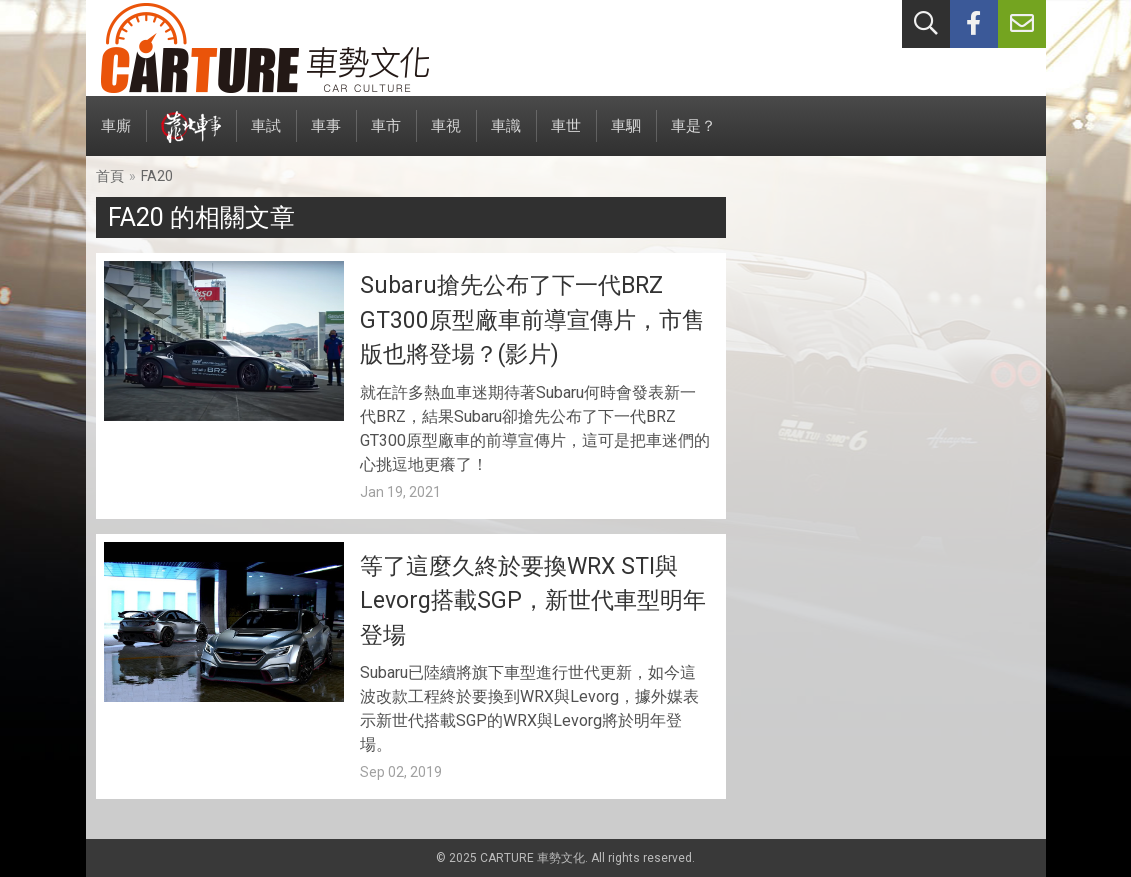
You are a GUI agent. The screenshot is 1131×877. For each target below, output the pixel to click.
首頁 (110, 176)
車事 (326, 136)
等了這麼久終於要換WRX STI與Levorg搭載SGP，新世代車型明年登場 (533, 601)
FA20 (157, 176)
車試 (266, 136)
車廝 (116, 136)
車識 (506, 136)
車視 (446, 136)
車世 (566, 136)
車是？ (693, 136)
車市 (386, 136)
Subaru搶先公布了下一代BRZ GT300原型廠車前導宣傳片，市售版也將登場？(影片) (532, 320)
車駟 (626, 136)
